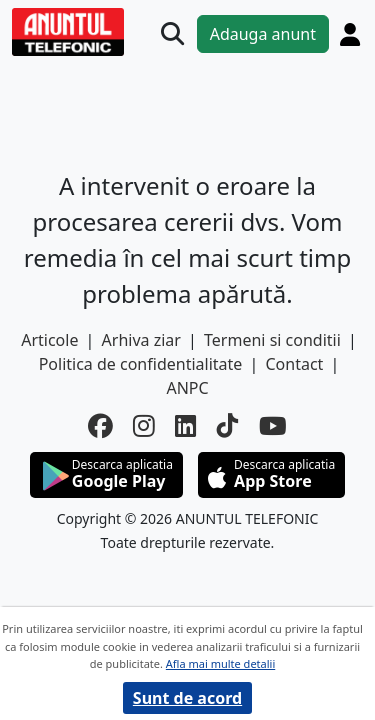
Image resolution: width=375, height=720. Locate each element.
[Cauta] (172, 33)
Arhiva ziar (141, 340)
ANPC (187, 388)
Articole (49, 340)
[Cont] (350, 34)
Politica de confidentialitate (141, 364)
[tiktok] (228, 426)
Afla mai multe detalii (220, 663)
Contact (294, 364)
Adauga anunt (263, 34)
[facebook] (100, 426)
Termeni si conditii (272, 340)
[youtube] (273, 426)
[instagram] (144, 426)
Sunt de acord (187, 698)
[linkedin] (186, 426)
